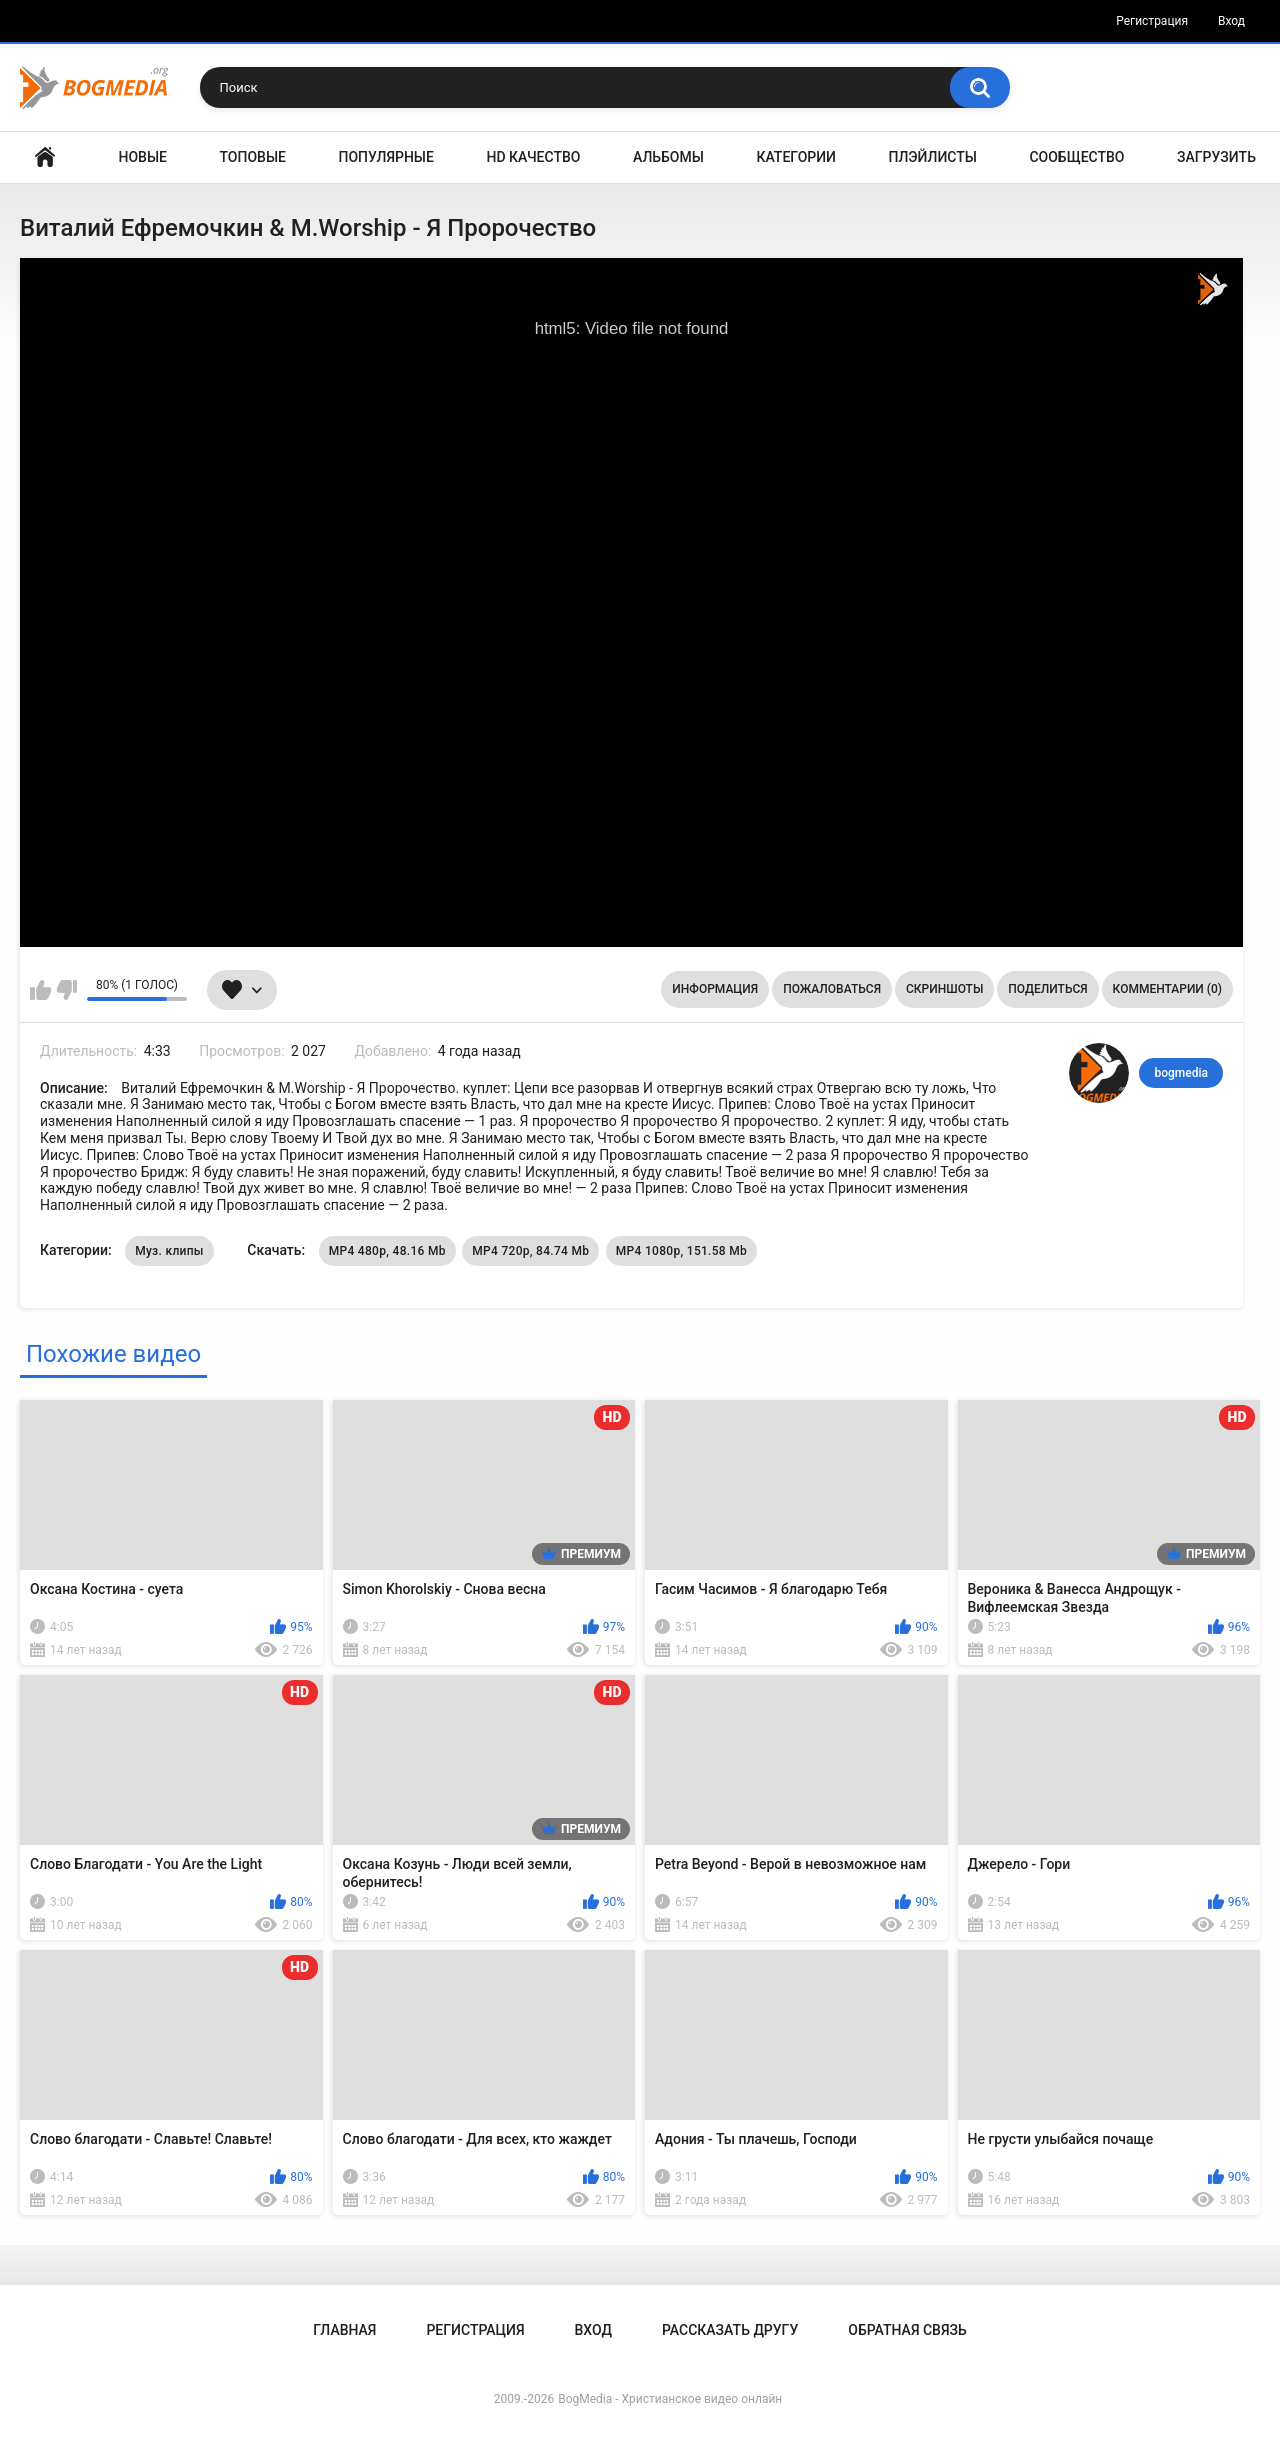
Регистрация (1152, 21)
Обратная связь (907, 2330)
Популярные (386, 157)
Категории (796, 157)
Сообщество (1076, 157)
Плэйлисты (933, 157)
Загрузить (1216, 157)
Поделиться (1047, 989)
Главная (45, 157)
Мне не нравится (66, 990)
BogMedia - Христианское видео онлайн (670, 2399)
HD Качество (533, 157)
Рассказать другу (730, 2330)
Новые (143, 157)
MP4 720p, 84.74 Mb (530, 1251)
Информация (715, 989)
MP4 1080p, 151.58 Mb (681, 1251)
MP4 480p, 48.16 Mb (387, 1251)
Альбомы (668, 157)
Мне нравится (40, 990)
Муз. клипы (169, 1251)
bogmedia (1181, 1073)
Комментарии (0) (1167, 989)
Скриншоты (944, 989)
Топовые (253, 157)
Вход (1231, 21)
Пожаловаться (832, 989)
